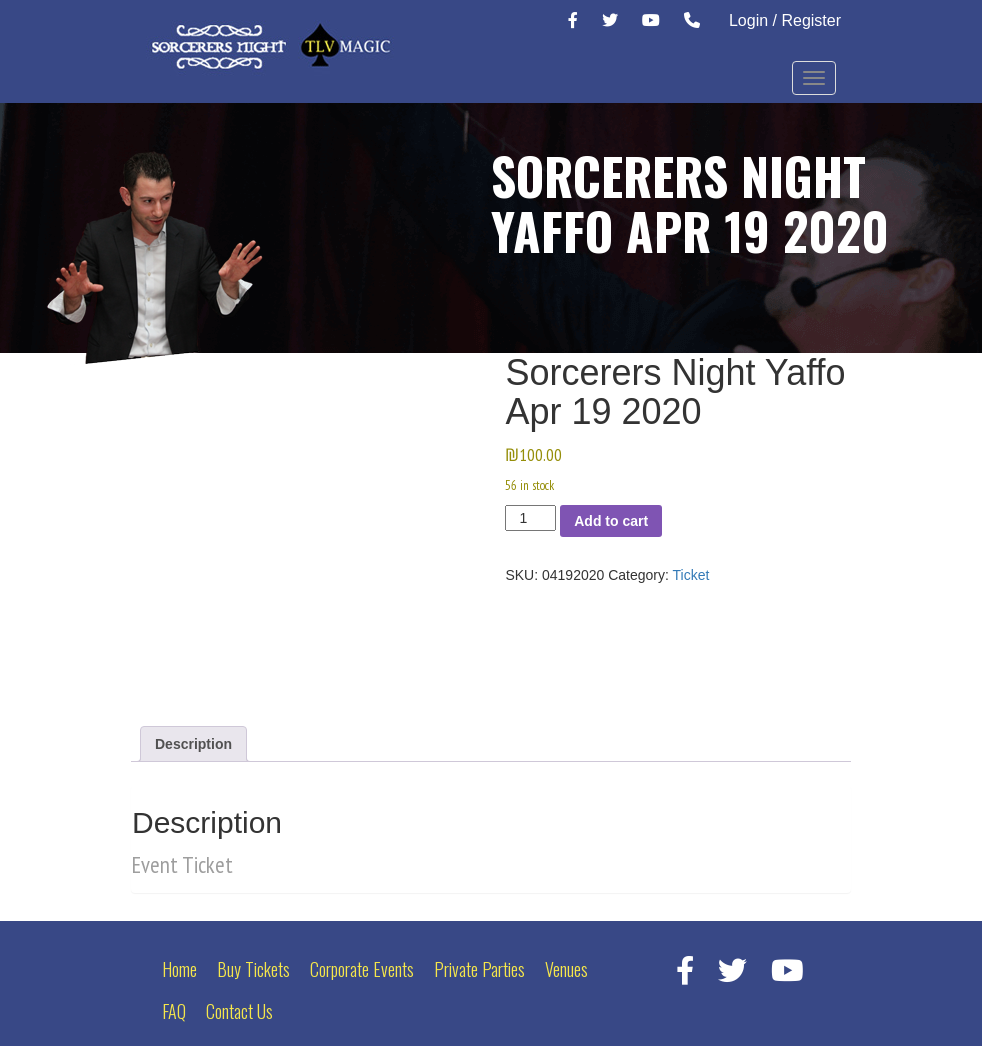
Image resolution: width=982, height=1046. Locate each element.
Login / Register (785, 20)
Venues (566, 969)
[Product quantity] (530, 518)
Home (179, 969)
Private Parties (479, 969)
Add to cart (611, 521)
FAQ (174, 1011)
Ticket (691, 575)
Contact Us (239, 1011)
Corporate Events (362, 969)
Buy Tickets (253, 969)
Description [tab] (193, 744)
